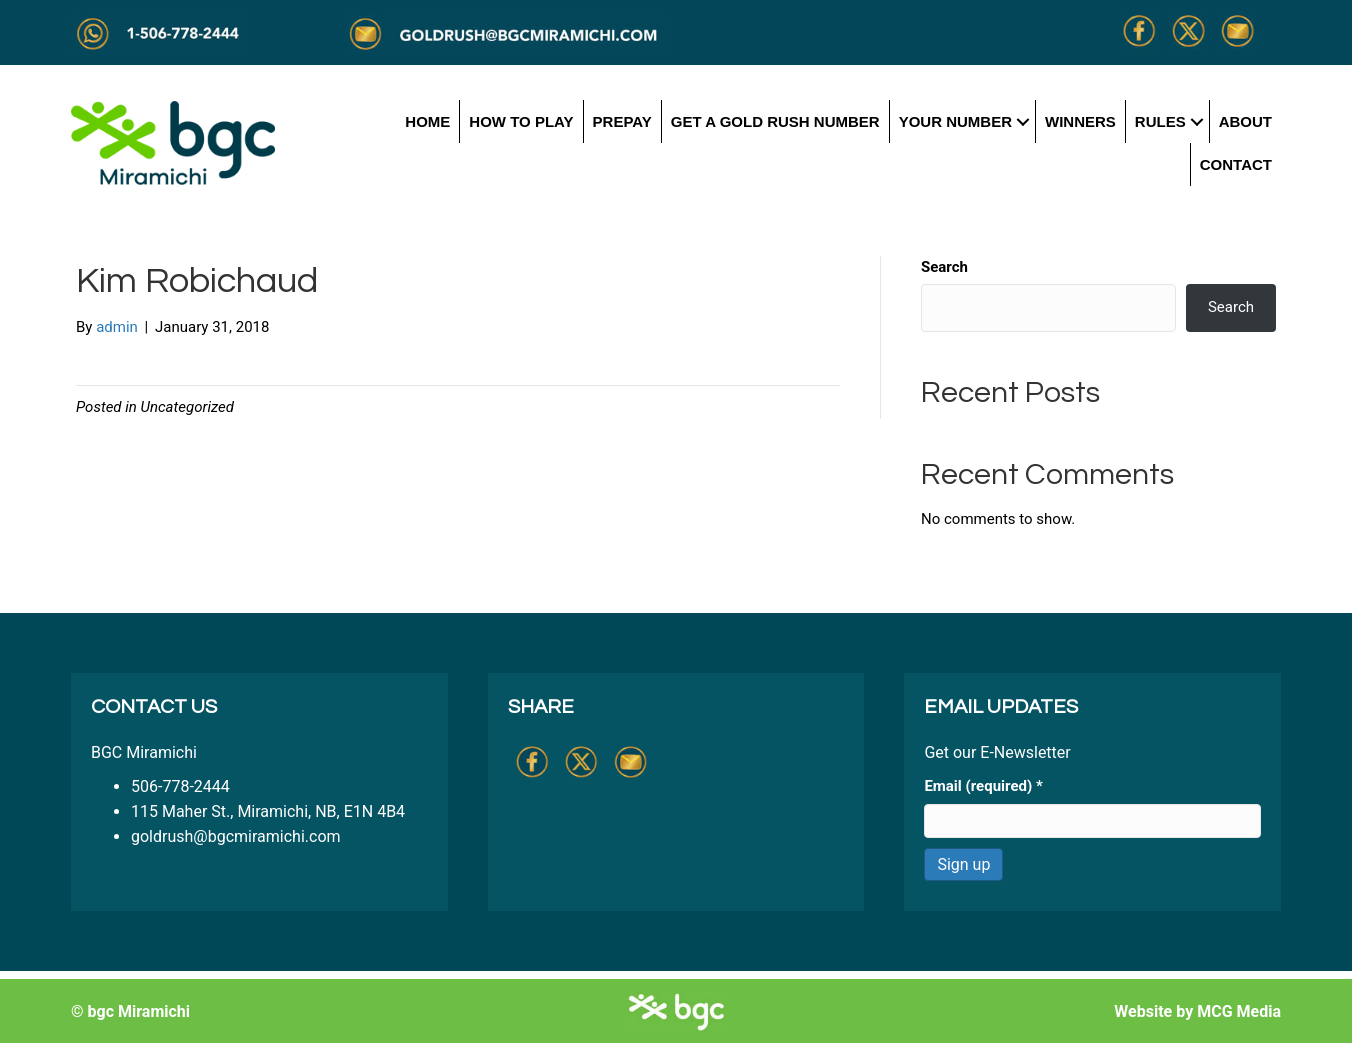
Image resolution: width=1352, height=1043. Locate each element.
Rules (1160, 121)
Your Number (955, 121)
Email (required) (983, 786)
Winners (1080, 121)
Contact (1236, 164)
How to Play (521, 121)
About (1245, 121)
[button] (1023, 121)
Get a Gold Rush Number (775, 121)
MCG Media (1239, 1011)
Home (427, 121)
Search (944, 267)
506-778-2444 (180, 786)
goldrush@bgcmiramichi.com (236, 836)
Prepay (622, 121)
